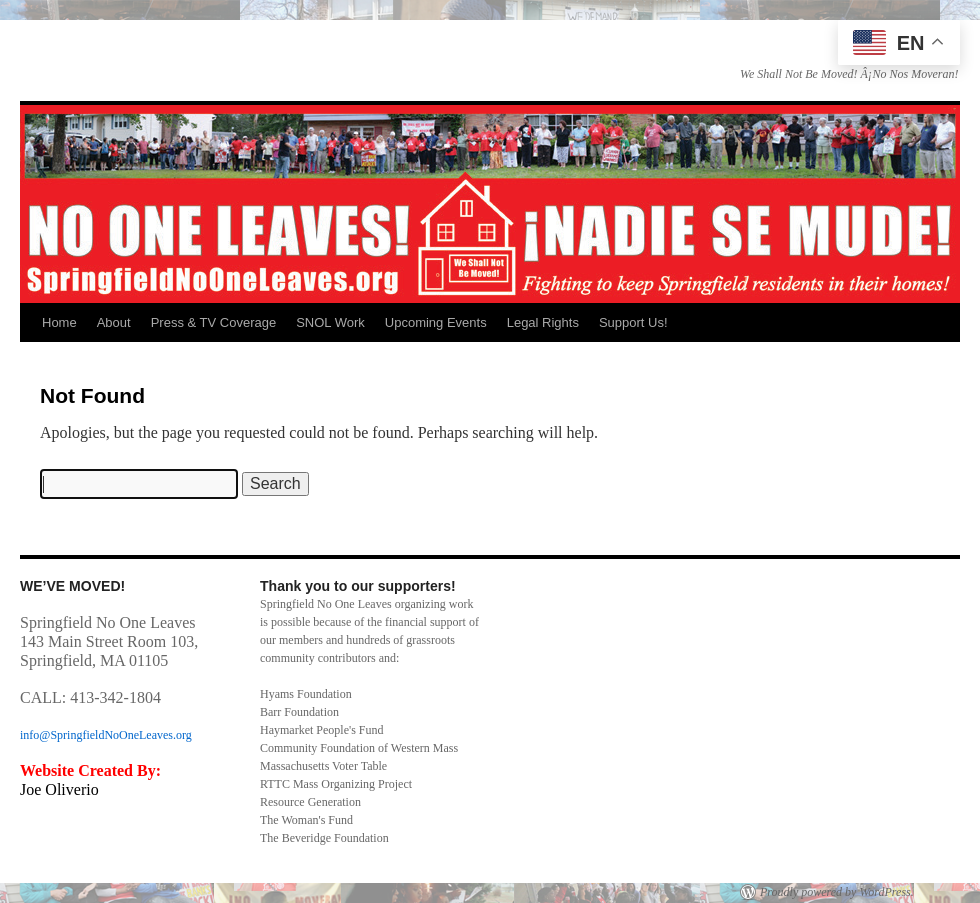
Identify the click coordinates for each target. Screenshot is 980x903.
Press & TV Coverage (213, 322)
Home (59, 322)
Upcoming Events (436, 322)
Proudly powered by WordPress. (837, 892)
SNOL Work (330, 322)
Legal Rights (543, 322)
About (114, 322)
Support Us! (633, 322)
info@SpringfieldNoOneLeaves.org (106, 735)
